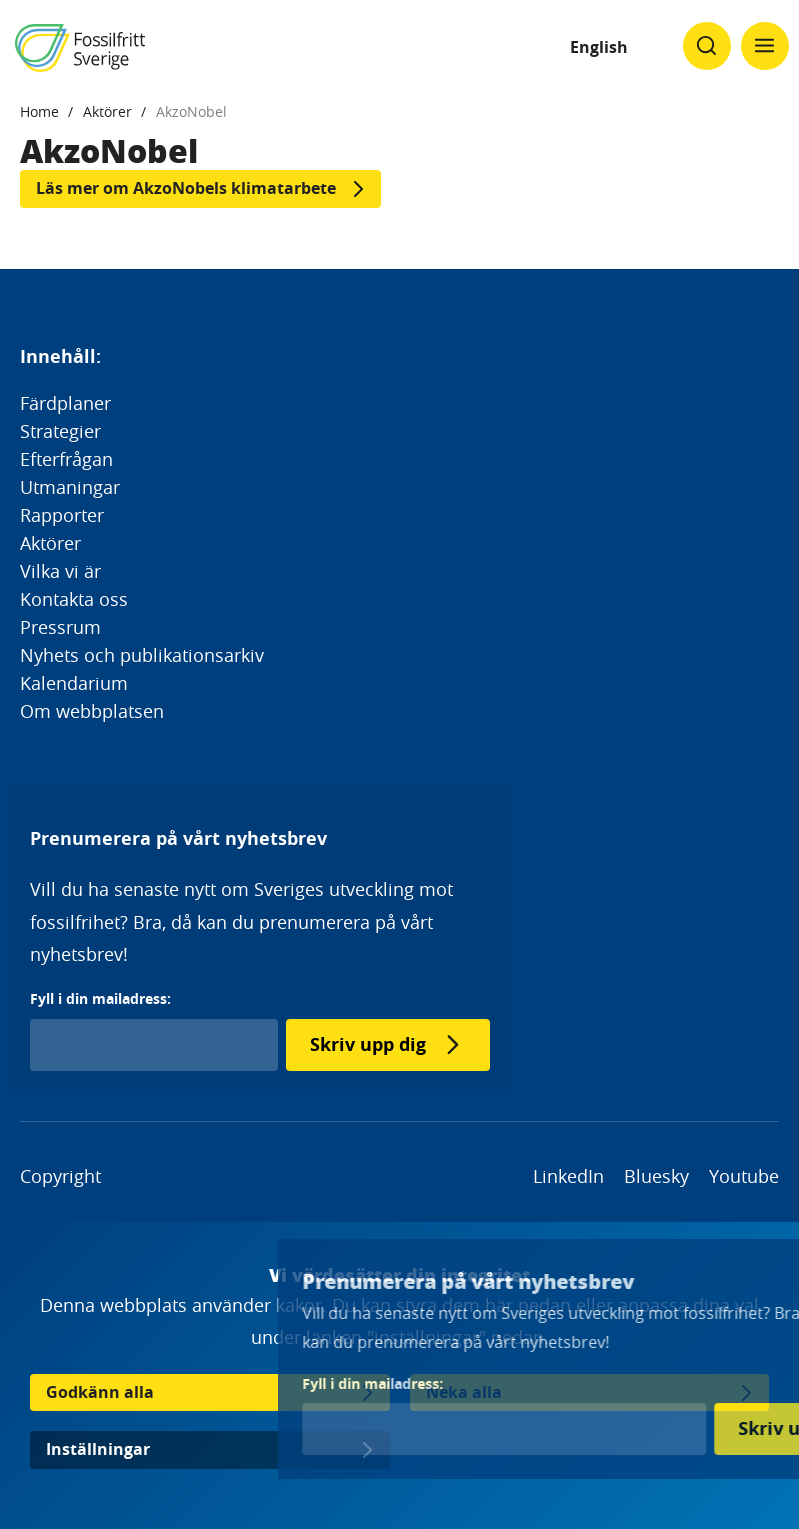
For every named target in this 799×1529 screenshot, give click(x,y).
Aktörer (107, 111)
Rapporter (62, 515)
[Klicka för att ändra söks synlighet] (707, 46)
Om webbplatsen (92, 711)
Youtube (744, 1176)
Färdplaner (65, 403)
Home (39, 111)
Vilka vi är (60, 571)
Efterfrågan (66, 459)
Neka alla (464, 1392)
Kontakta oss (74, 599)
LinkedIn (568, 1176)
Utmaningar (70, 487)
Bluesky (656, 1176)
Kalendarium (74, 683)
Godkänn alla (100, 1392)
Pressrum (60, 627)
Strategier (60, 431)
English (599, 47)
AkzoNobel (191, 111)
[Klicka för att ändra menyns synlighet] (765, 46)
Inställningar (98, 1449)
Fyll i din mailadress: (100, 998)
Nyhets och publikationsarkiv (142, 655)
